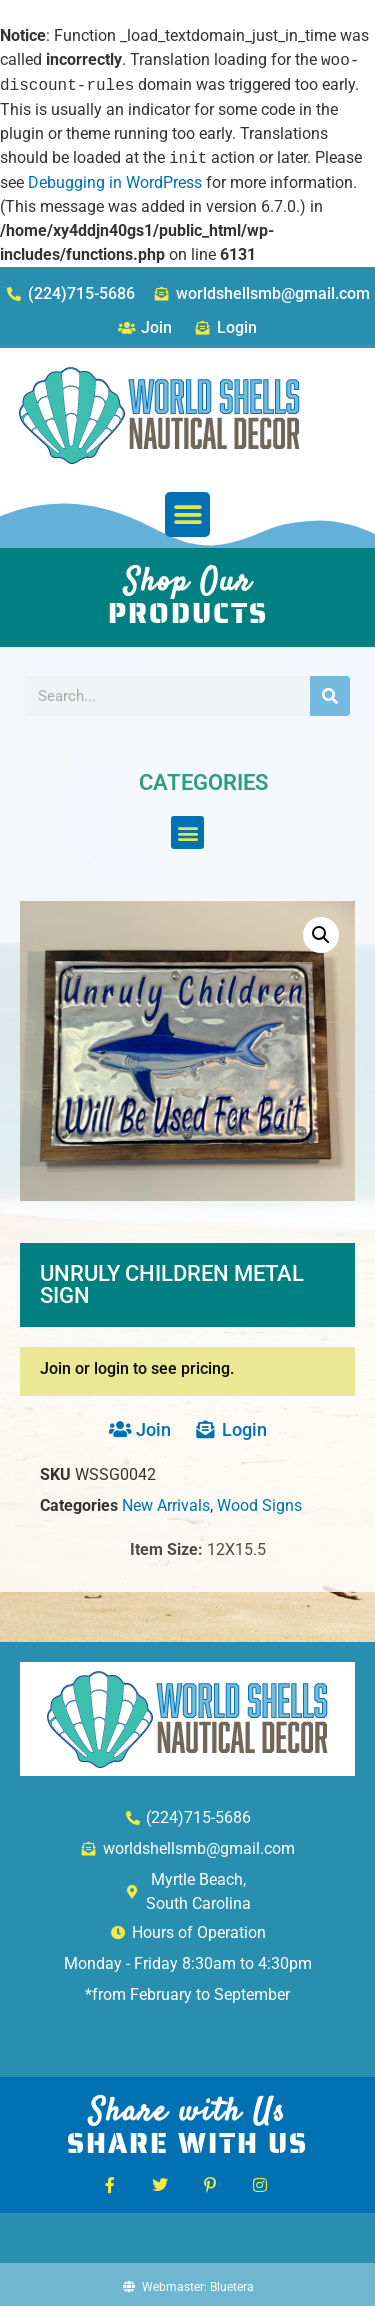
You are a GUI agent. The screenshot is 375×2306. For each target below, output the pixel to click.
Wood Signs (259, 1505)
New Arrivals (166, 1505)
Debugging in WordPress (115, 182)
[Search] (330, 696)
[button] (187, 514)
